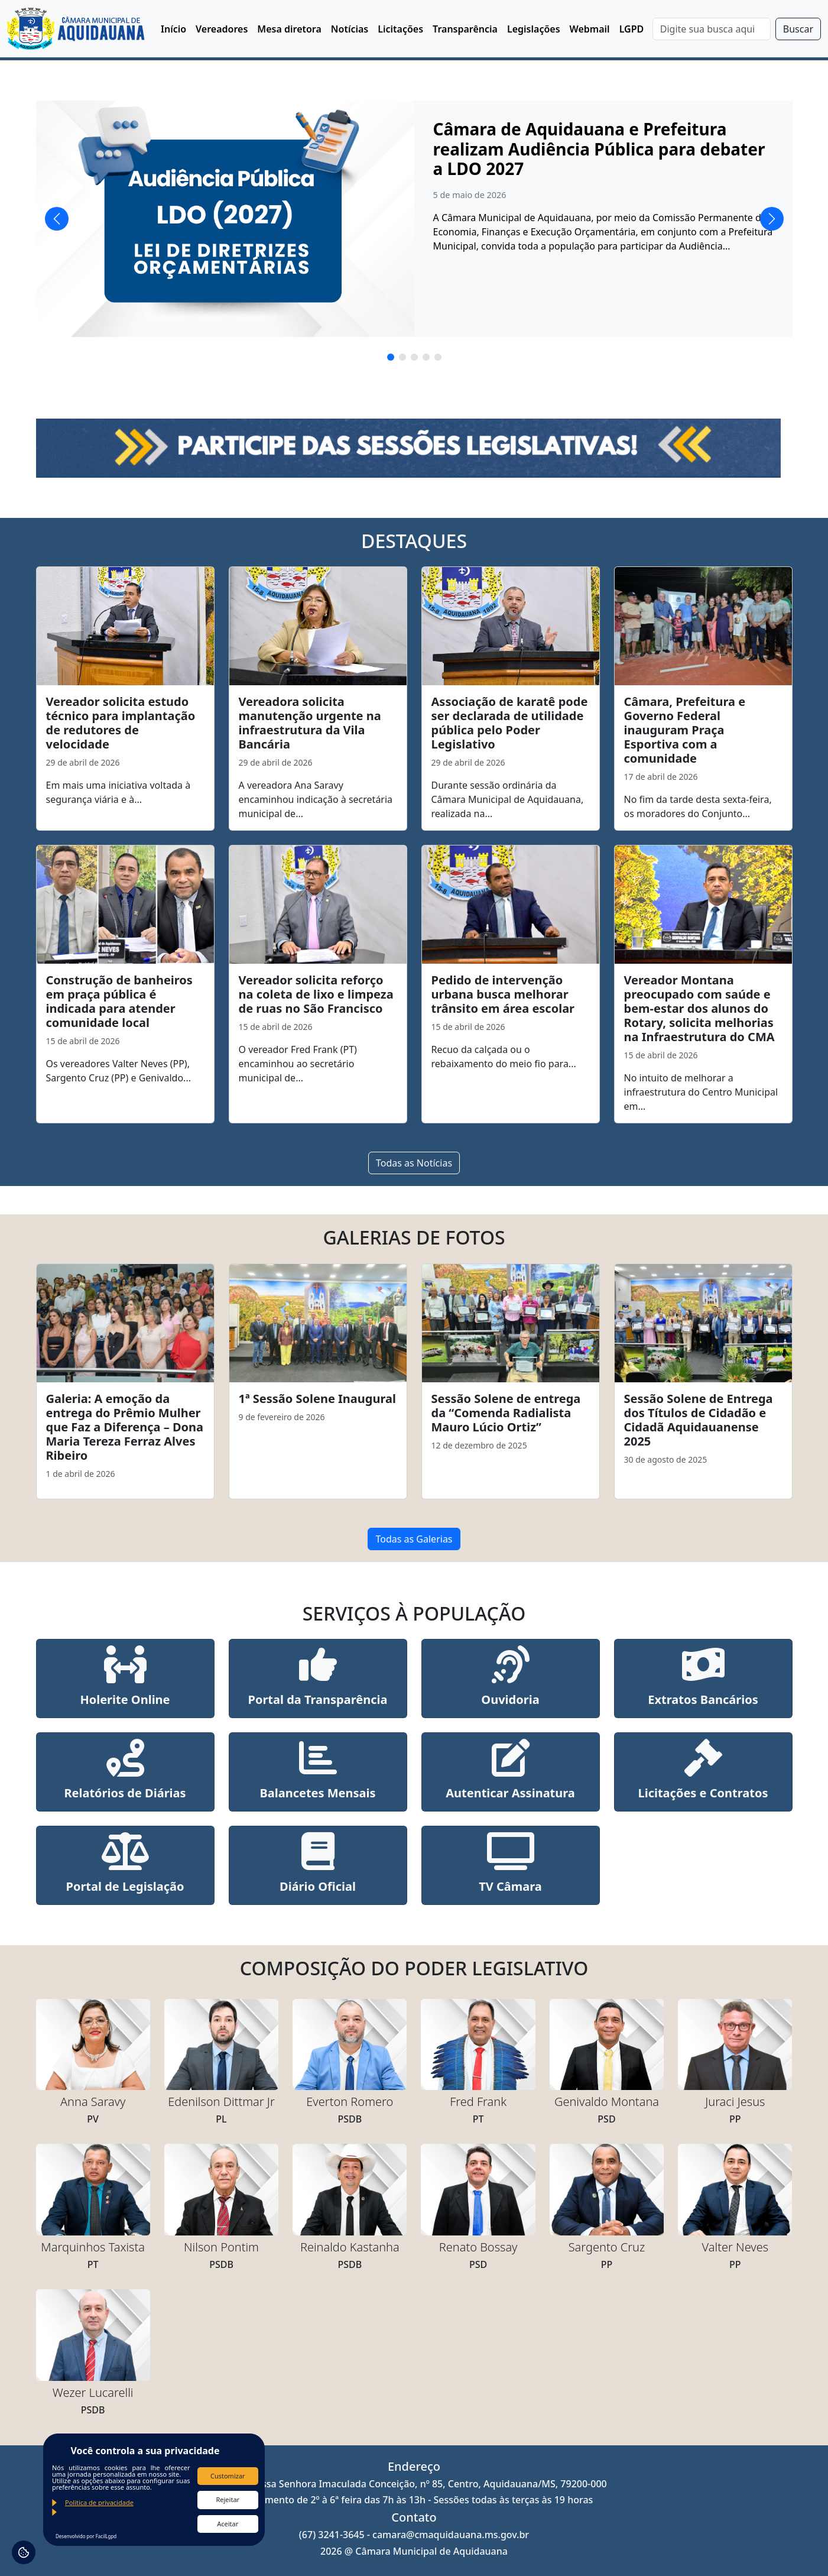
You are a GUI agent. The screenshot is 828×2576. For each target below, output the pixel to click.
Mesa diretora (289, 28)
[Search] (711, 29)
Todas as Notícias (414, 1162)
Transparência (465, 28)
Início (173, 28)
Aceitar (227, 2523)
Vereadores (222, 28)
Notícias (349, 28)
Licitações (400, 28)
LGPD (631, 28)
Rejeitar (227, 2499)
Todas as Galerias (413, 1538)
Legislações (533, 28)
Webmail (590, 28)
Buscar (798, 28)
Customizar (227, 2475)
